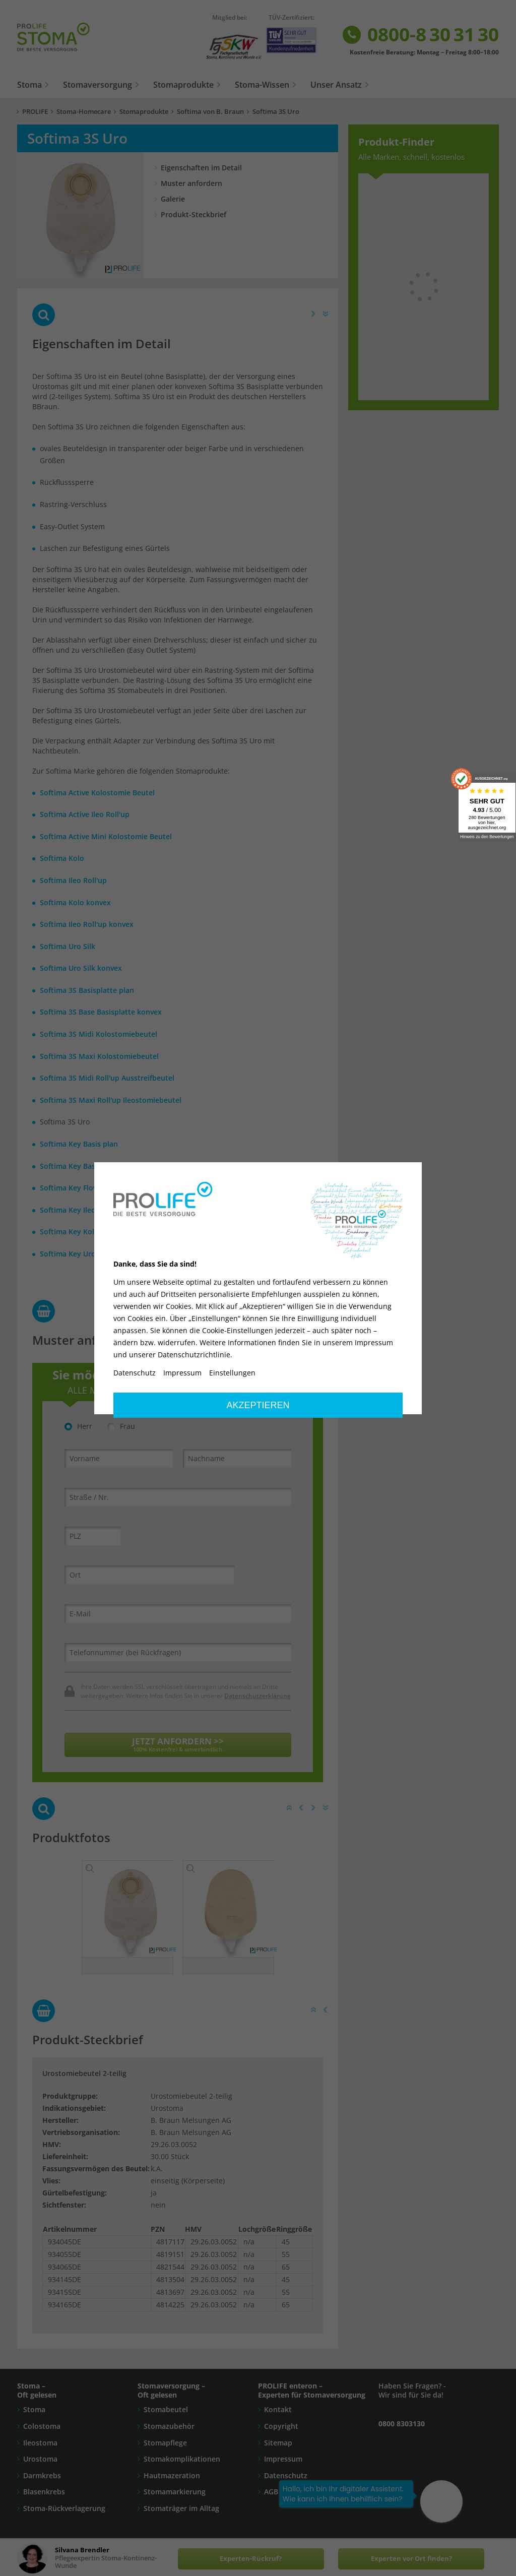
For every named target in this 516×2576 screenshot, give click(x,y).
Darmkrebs (42, 2479)
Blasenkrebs (44, 2496)
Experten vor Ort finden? (411, 2558)
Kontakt (278, 2414)
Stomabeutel (166, 2414)
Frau (121, 1426)
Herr (78, 1426)
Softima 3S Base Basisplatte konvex (101, 1012)
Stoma (29, 84)
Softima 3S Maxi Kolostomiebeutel (99, 1056)
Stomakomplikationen (182, 2463)
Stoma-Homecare (83, 111)
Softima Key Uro (68, 1254)
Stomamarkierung (175, 2496)
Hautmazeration (172, 2479)
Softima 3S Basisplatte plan (87, 990)
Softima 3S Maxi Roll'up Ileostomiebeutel (110, 1100)
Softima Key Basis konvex (83, 1166)
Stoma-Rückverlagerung (64, 2512)
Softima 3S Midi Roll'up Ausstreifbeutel (107, 1078)
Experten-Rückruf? (251, 2558)
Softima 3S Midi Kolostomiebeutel (98, 1034)
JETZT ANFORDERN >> (178, 1744)
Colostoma (41, 2430)
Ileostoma (40, 2447)
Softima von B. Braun (210, 111)
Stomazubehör (169, 2430)
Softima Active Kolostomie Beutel (97, 792)
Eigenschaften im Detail (201, 167)
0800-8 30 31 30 (420, 35)
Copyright (281, 2430)
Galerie (173, 199)
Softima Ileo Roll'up (73, 880)
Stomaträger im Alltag (181, 2512)
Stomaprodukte (183, 84)
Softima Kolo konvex (75, 902)
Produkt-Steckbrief (193, 214)
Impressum (283, 2463)
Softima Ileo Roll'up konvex (87, 924)
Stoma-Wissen (262, 84)
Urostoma (40, 2463)
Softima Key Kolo (69, 1231)
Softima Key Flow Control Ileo (91, 1187)
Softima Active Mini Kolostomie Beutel (106, 836)
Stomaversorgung (97, 84)
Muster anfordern (191, 183)
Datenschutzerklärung (257, 1695)
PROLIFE (35, 111)
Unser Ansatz (336, 84)
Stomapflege (165, 2447)
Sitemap (278, 2447)
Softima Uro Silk (67, 946)
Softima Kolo (62, 858)
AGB (271, 2496)
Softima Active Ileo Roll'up (85, 814)
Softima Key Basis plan (79, 1144)
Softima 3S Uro (275, 111)
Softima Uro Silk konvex (81, 968)
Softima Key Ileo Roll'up (80, 1210)
